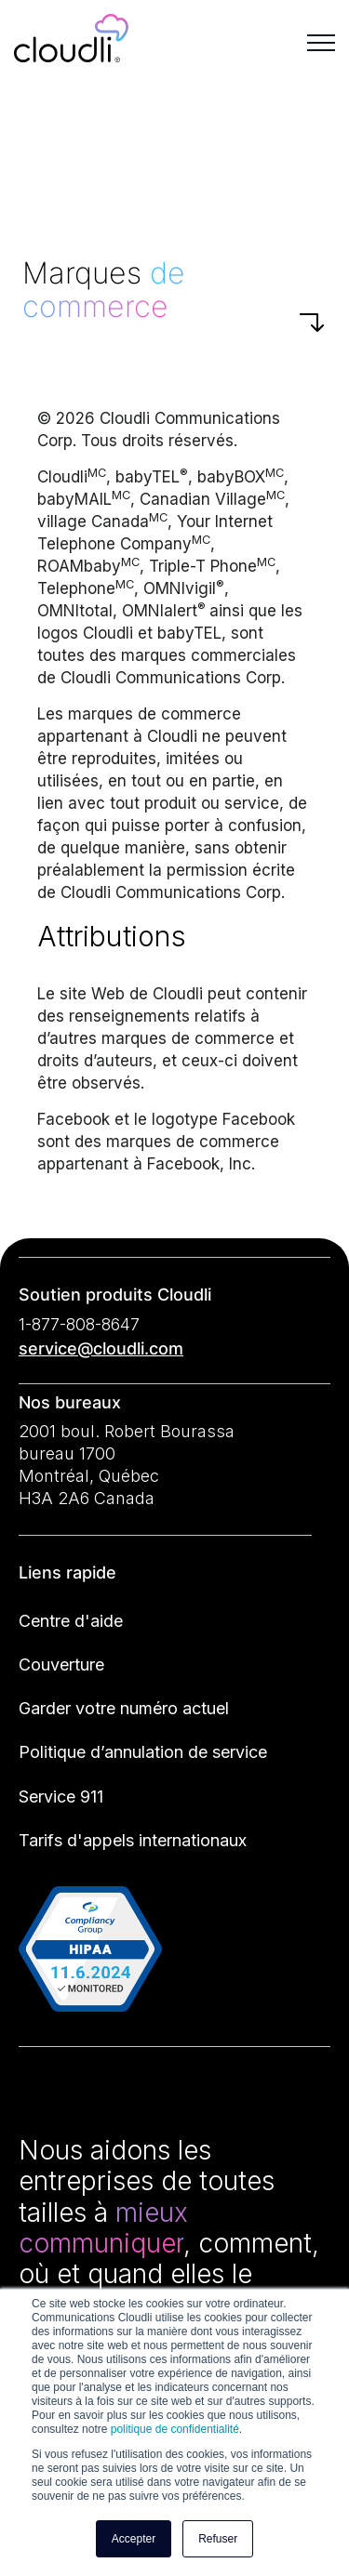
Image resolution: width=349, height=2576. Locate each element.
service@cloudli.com (101, 1348)
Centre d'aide (71, 1621)
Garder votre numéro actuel (124, 1708)
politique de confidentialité (175, 2429)
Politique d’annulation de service (143, 1752)
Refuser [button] (217, 2538)
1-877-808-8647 (79, 1324)
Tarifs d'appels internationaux (133, 1840)
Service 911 (61, 1796)
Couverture (61, 1664)
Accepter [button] (133, 2538)
